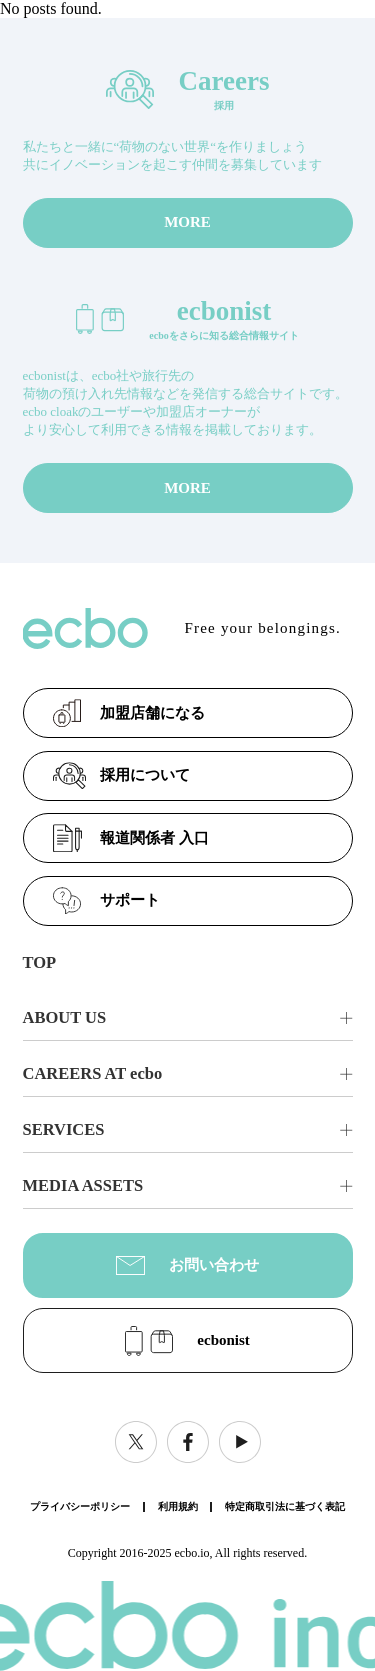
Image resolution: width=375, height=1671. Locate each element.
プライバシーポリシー (80, 1506)
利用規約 (178, 1506)
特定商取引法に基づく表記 (285, 1506)
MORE (187, 222)
